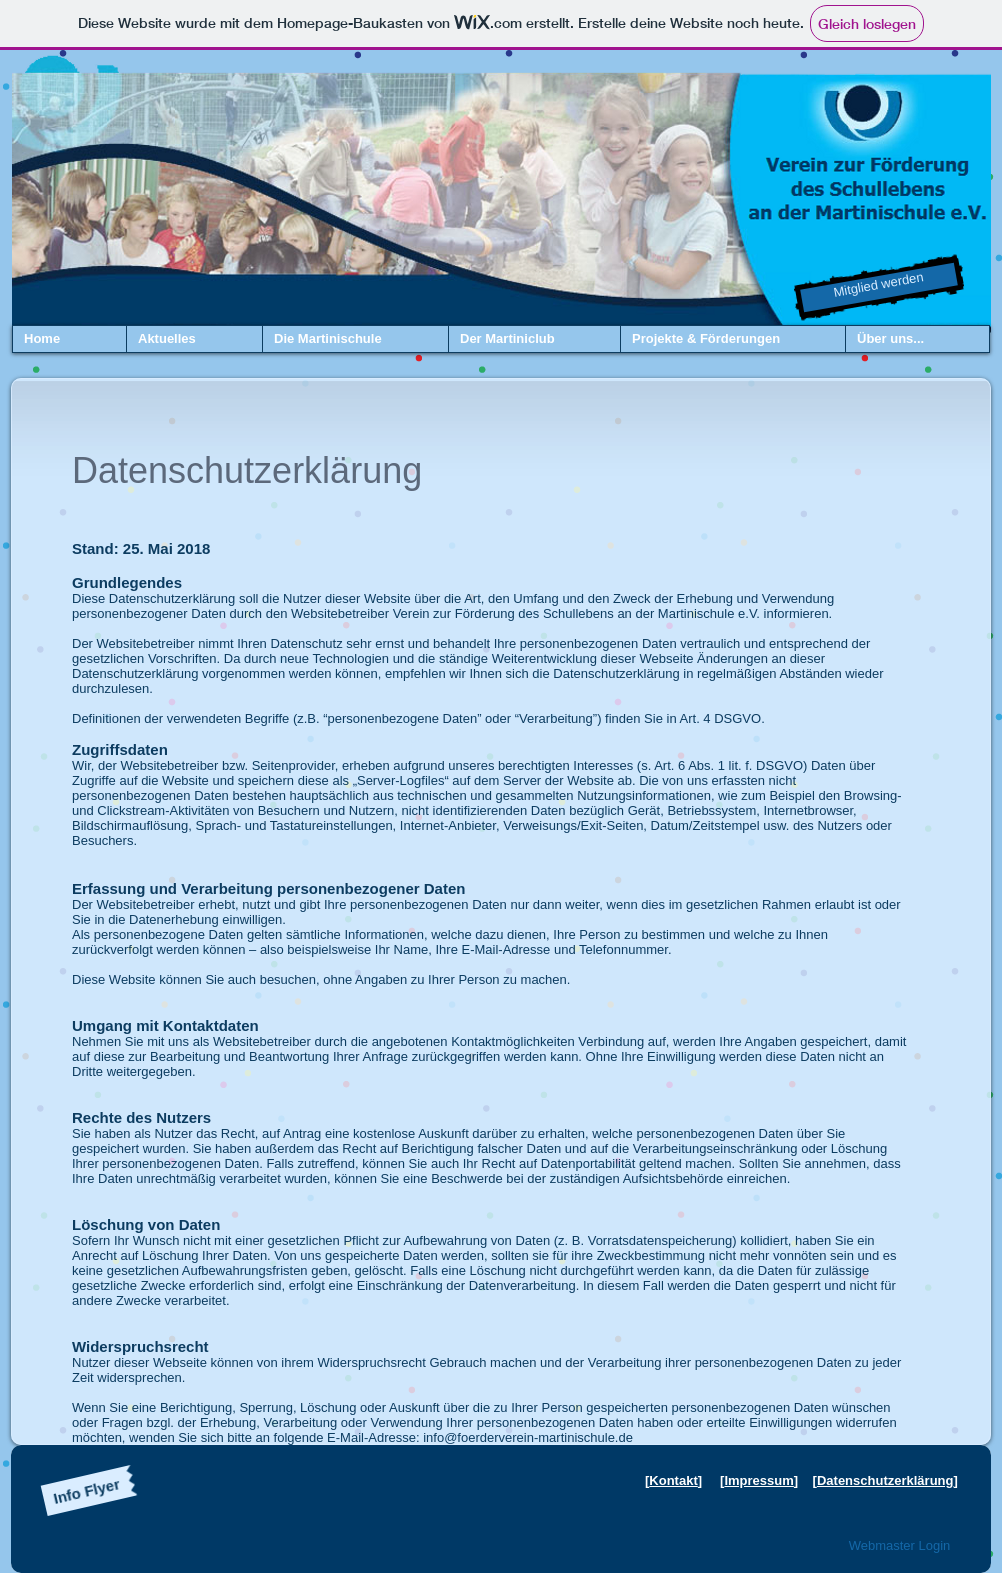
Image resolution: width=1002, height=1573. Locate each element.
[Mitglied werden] (879, 288)
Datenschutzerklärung (885, 1480)
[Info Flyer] (87, 1491)
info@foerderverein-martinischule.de (528, 1437)
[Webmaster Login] (899, 1546)
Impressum (758, 1480)
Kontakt (673, 1480)
